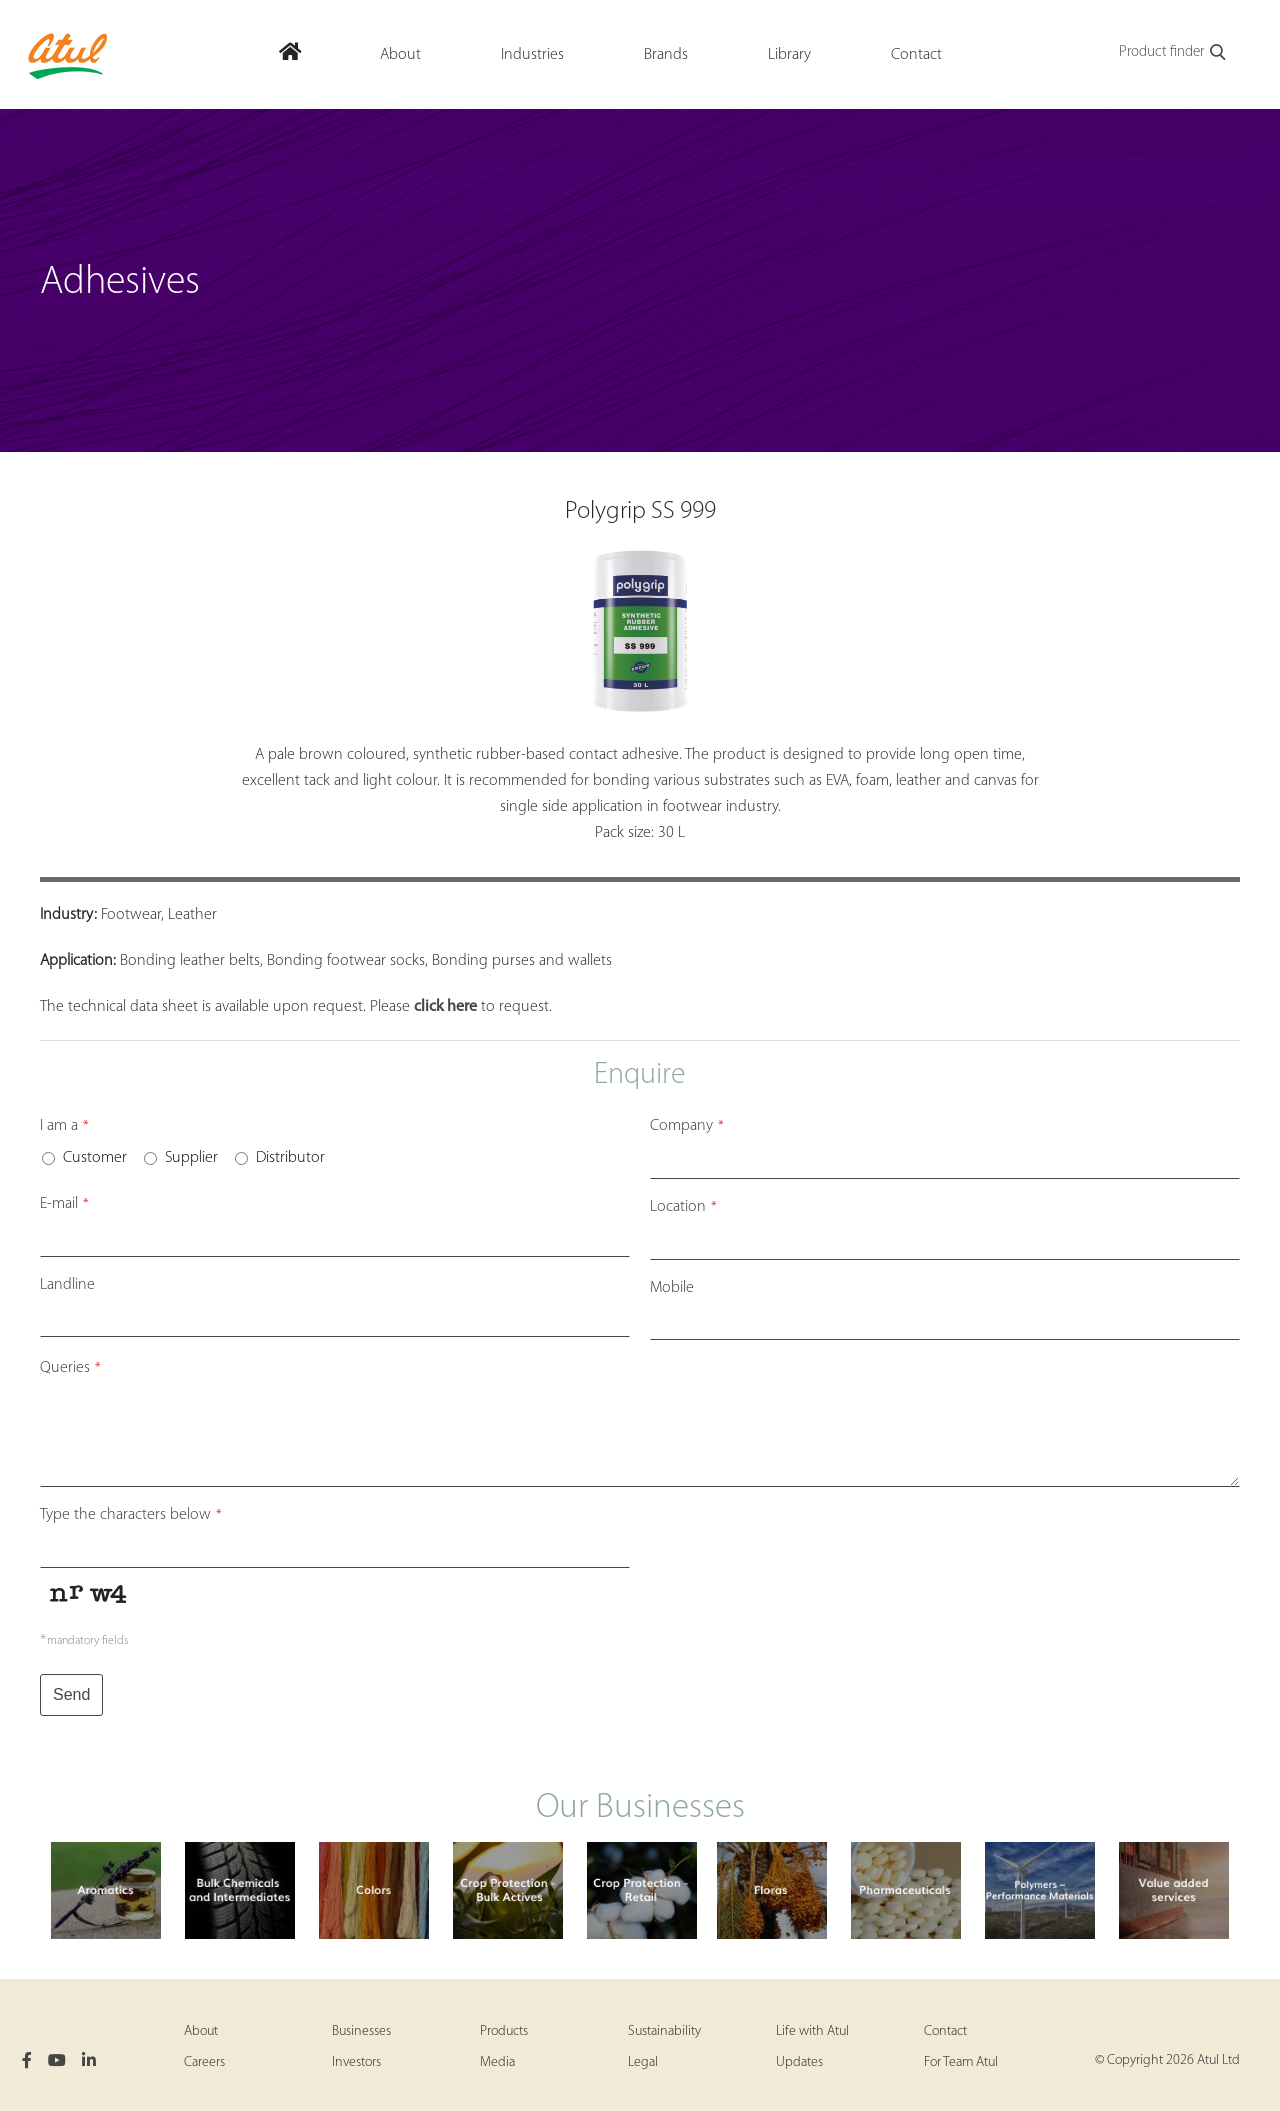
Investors (356, 2062)
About (201, 2031)
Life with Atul (812, 2031)
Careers (204, 2062)
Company (687, 1126)
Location (683, 1207)
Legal (643, 2062)
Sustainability (664, 2031)
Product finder (1173, 53)
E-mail (64, 1204)
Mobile (672, 1288)
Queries (70, 1368)
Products (504, 2031)
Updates (799, 2062)
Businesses (361, 2031)
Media (497, 2062)
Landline (67, 1285)
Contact (945, 2031)
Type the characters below (131, 1515)
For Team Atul (961, 2062)
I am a (64, 1126)
